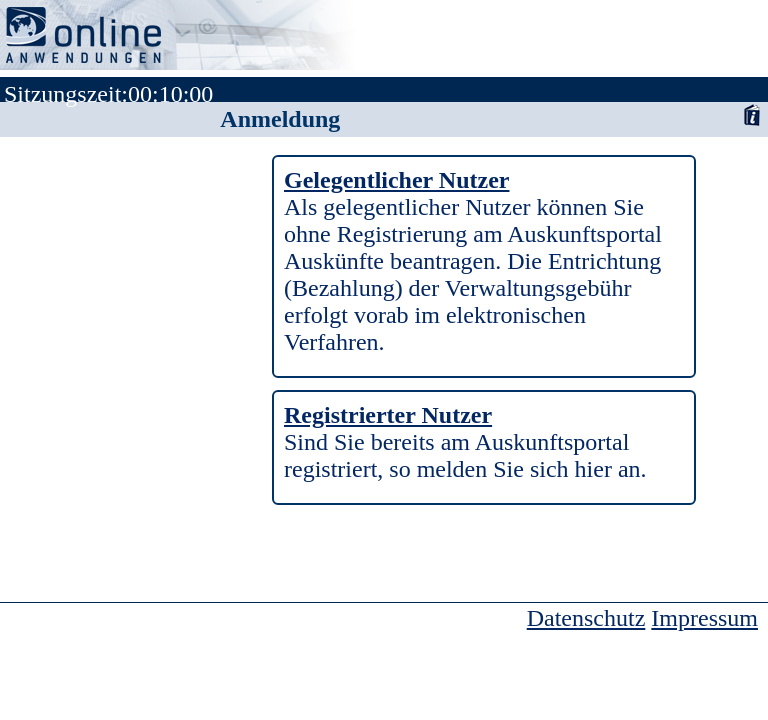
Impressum (704, 618)
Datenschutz (586, 618)
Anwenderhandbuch (751, 114)
